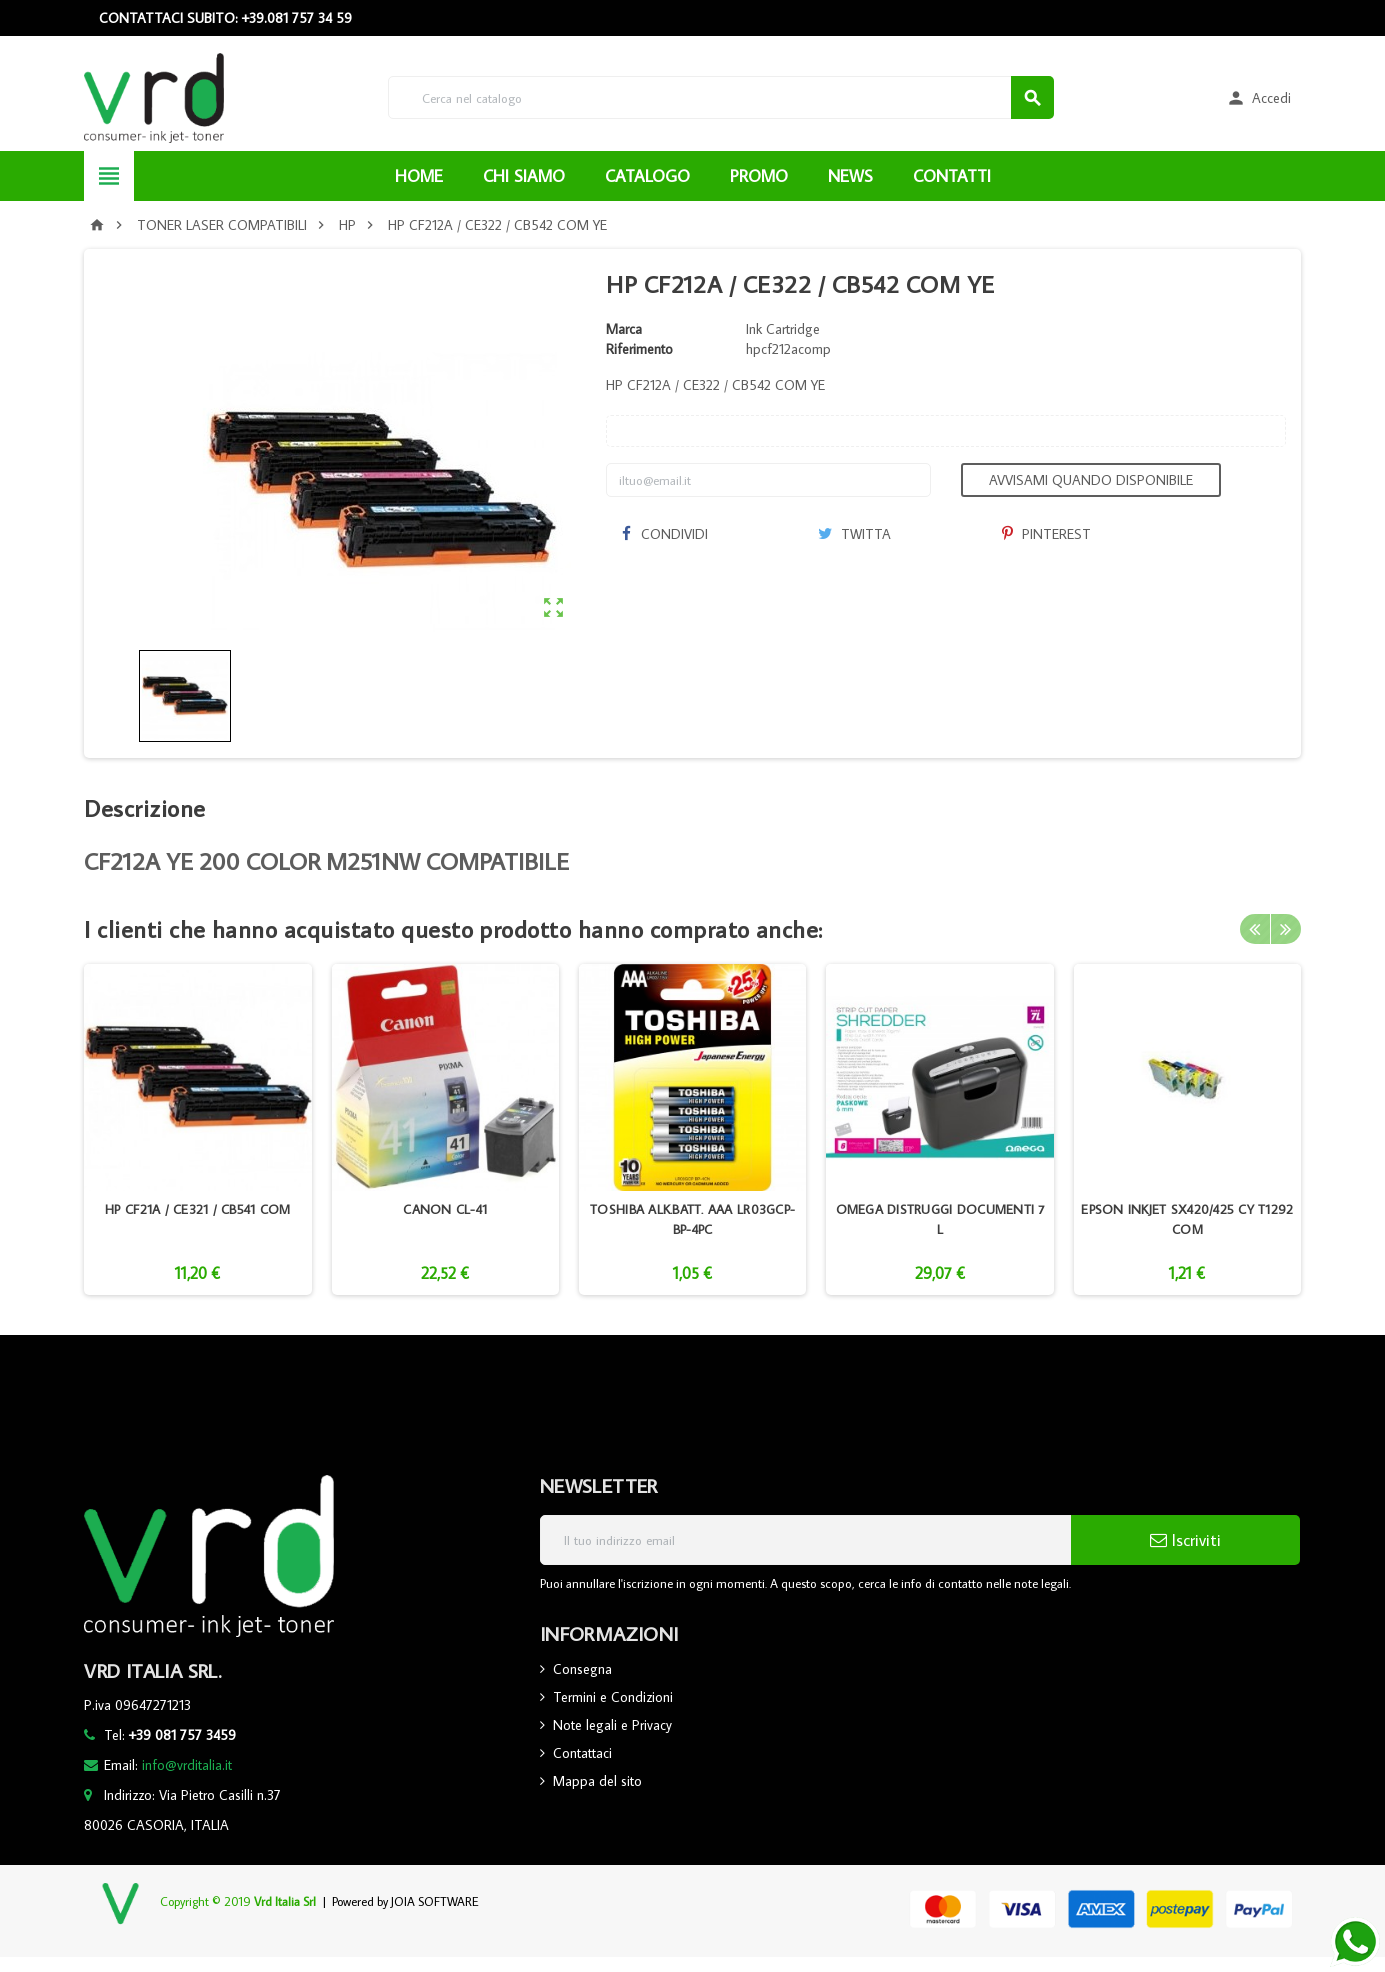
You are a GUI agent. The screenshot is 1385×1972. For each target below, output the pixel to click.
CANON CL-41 (445, 1209)
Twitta (854, 534)
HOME (419, 176)
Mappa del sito (597, 1781)
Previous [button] (1255, 929)
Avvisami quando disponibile (1091, 480)
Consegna (582, 1669)
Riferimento (639, 349)
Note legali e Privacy (612, 1725)
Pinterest (1046, 534)
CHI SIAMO (524, 176)
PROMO (759, 176)
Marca (624, 329)
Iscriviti (1185, 1540)
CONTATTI (952, 176)
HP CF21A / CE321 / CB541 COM (197, 1209)
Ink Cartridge (783, 329)
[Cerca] (721, 97)
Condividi (664, 534)
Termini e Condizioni (613, 1697)
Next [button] (1286, 929)
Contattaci (582, 1753)
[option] (197, 1129)
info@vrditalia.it (187, 1765)
